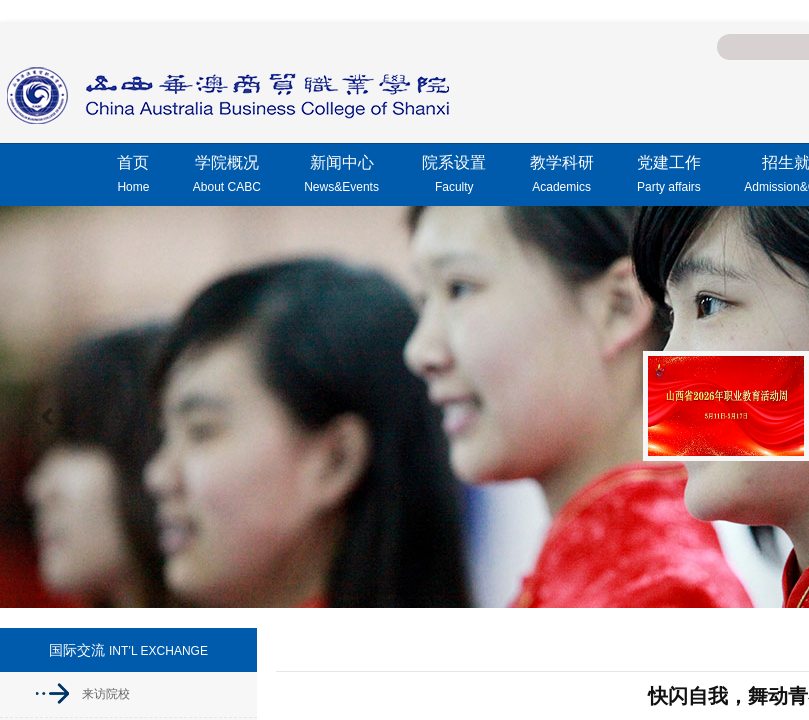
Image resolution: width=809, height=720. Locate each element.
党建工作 (669, 177)
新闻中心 (341, 177)
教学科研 (562, 177)
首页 (133, 177)
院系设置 (454, 177)
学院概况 (227, 177)
